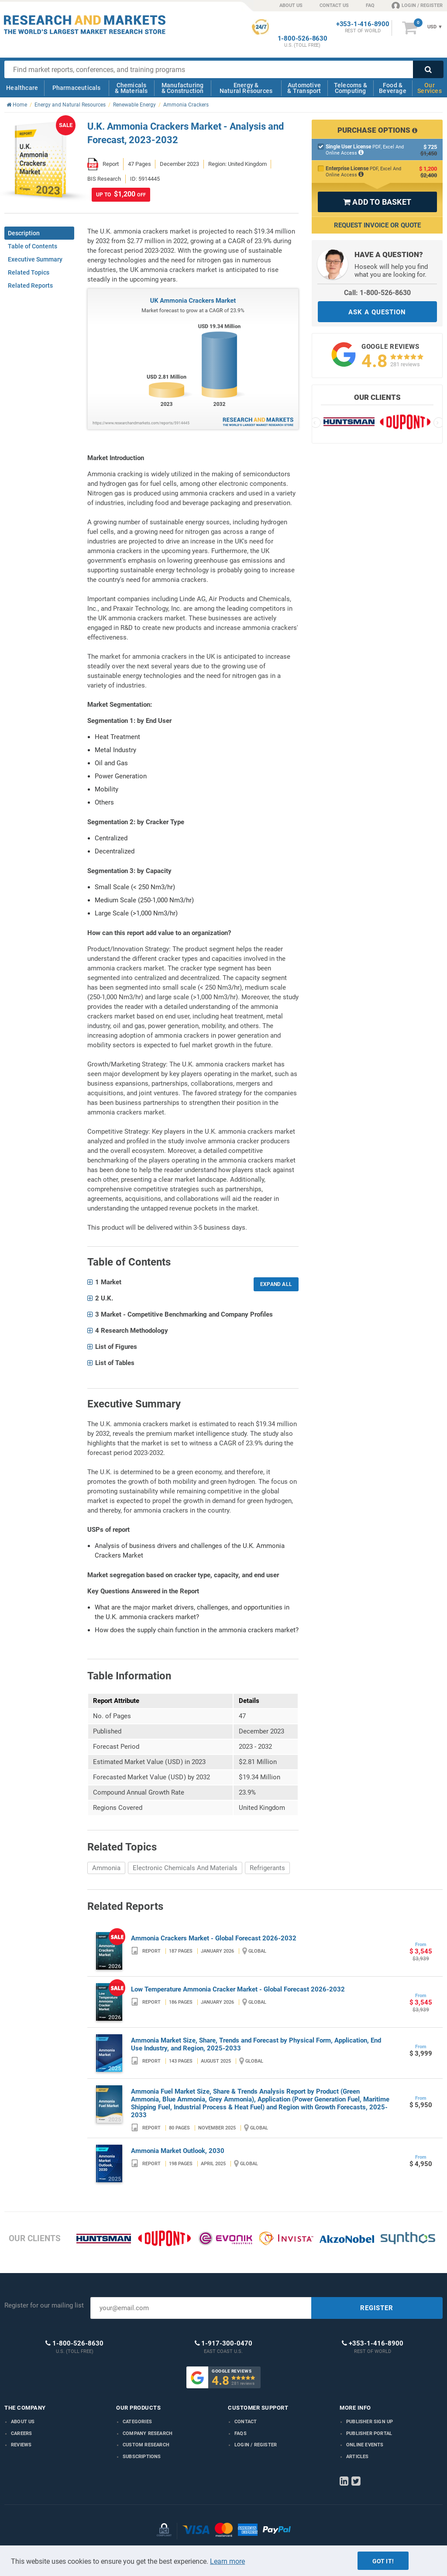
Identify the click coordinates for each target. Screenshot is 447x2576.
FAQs (240, 2433)
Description (24, 233)
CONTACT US (334, 5)
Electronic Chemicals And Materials (185, 1868)
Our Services (429, 88)
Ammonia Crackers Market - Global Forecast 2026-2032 (213, 1938)
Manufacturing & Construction (183, 88)
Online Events (365, 2445)
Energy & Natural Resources (246, 88)
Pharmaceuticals (76, 87)
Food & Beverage (392, 88)
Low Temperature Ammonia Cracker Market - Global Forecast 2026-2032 (238, 1989)
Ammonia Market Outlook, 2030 (177, 2151)
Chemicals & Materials (131, 88)
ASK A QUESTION (377, 312)
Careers (21, 2433)
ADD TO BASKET (377, 201)
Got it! (383, 2561)
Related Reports (30, 285)
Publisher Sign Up (369, 2422)
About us (23, 2422)
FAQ (370, 5)
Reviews (21, 2445)
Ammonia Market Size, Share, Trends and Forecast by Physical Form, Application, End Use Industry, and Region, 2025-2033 (256, 2044)
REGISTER (376, 2308)
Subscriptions (142, 2456)
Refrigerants (267, 1868)
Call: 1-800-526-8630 (377, 293)
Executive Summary (35, 259)
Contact (245, 2422)
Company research (147, 2433)
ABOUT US (291, 5)
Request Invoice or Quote (377, 225)
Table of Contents (32, 246)
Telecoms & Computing (350, 88)
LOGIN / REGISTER (417, 5)
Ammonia (106, 1868)
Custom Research (146, 2445)
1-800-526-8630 (302, 38)
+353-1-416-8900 (362, 24)
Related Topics (28, 272)
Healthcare (22, 87)
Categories (137, 2422)
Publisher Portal (369, 2433)
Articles (357, 2456)
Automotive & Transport (304, 88)
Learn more (227, 2561)
